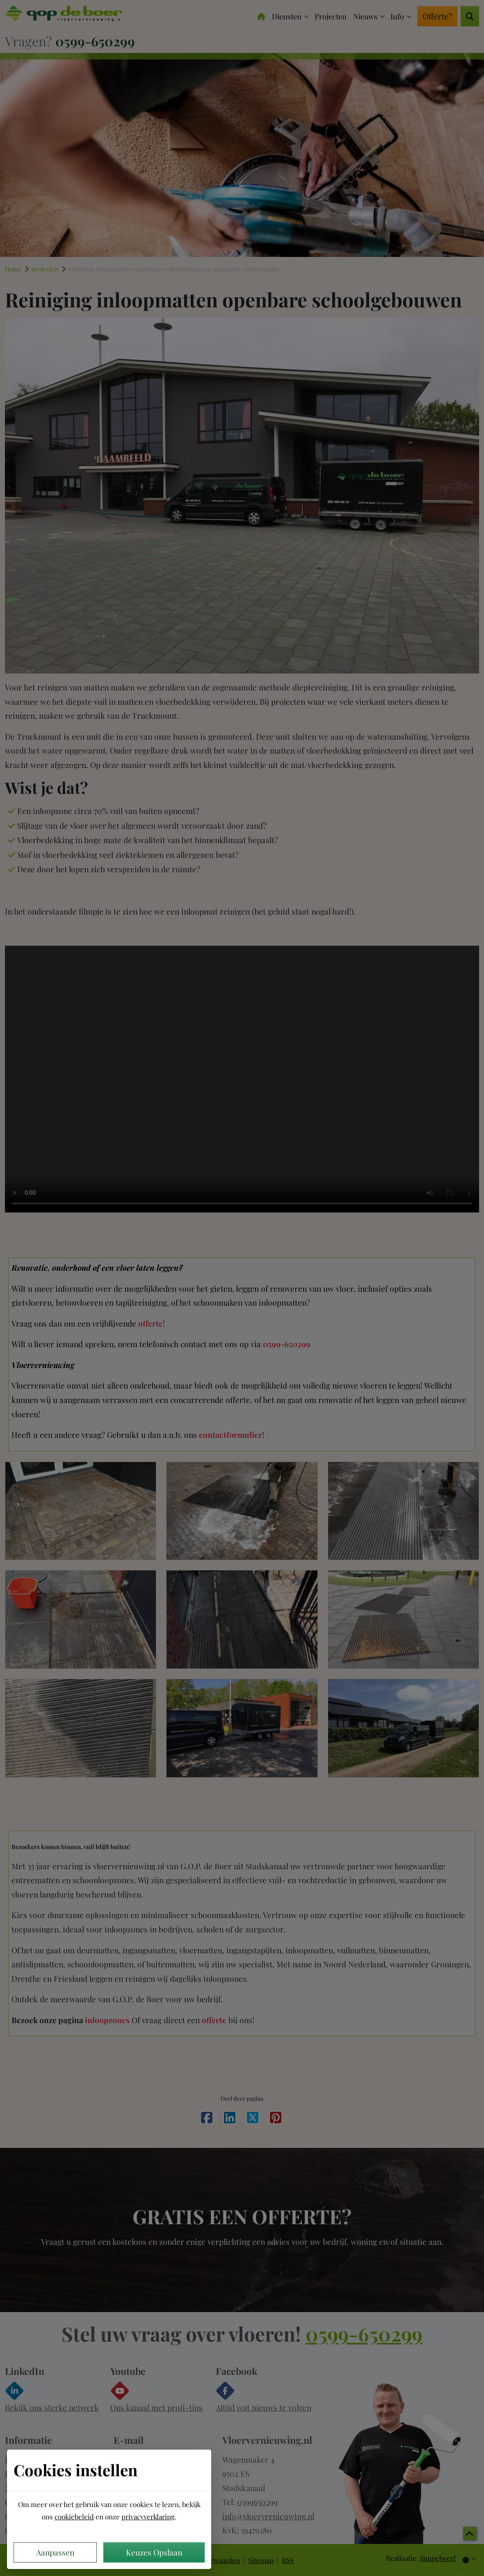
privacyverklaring (148, 2516)
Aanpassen (55, 2552)
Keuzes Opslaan (154, 2552)
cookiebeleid (74, 2516)
